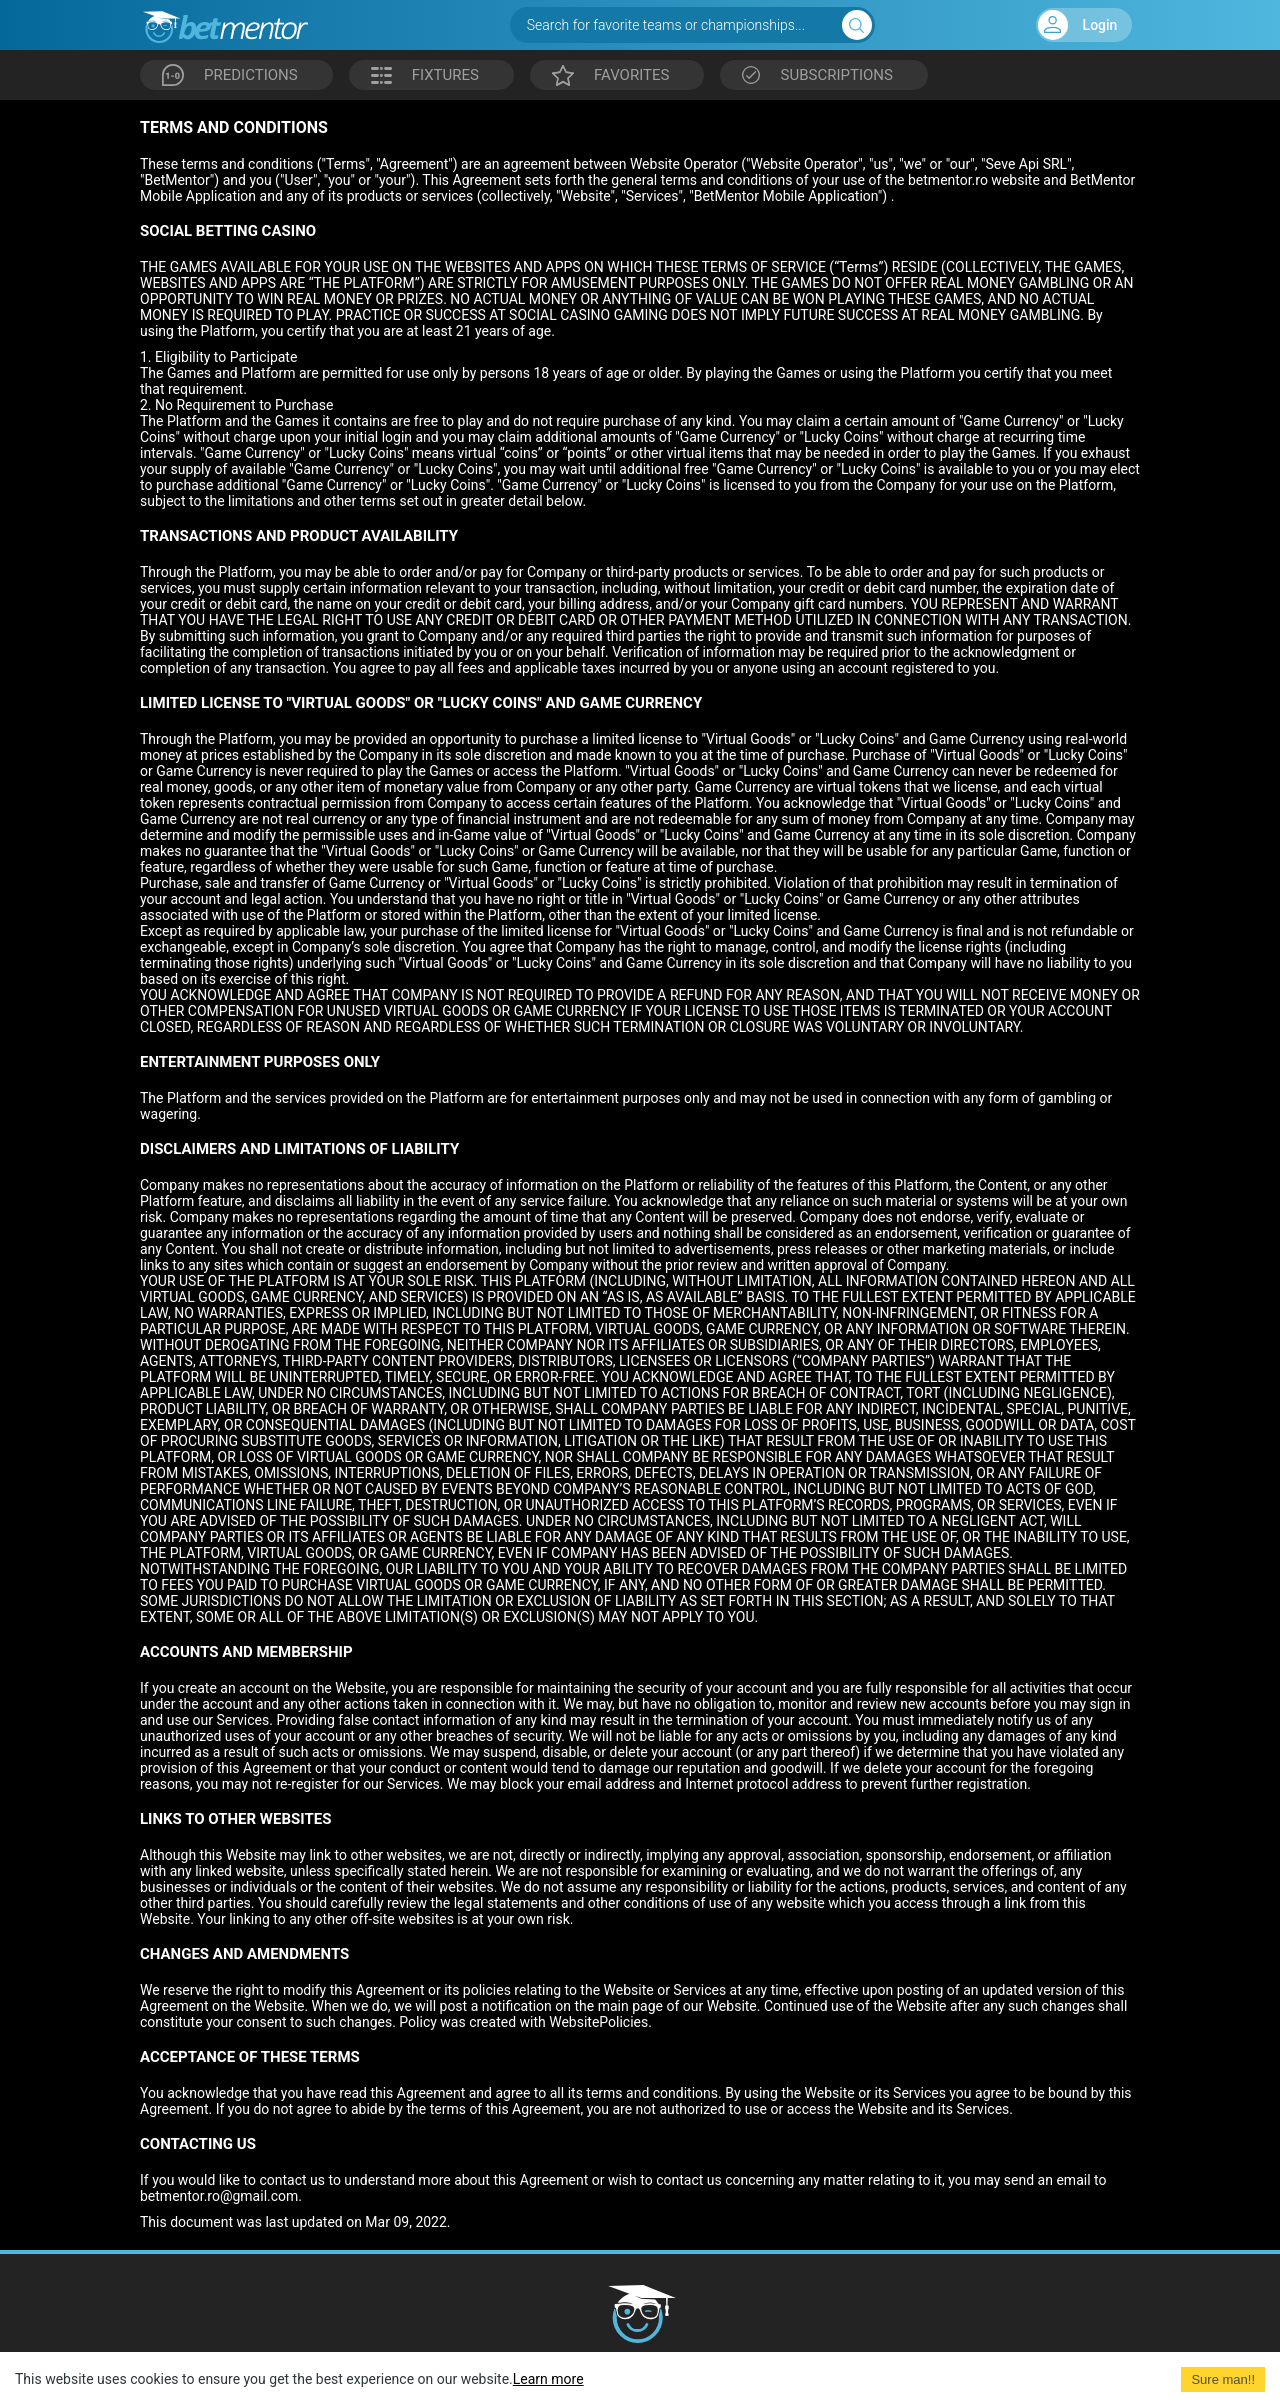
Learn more (548, 2379)
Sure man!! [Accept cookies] (1223, 2379)
